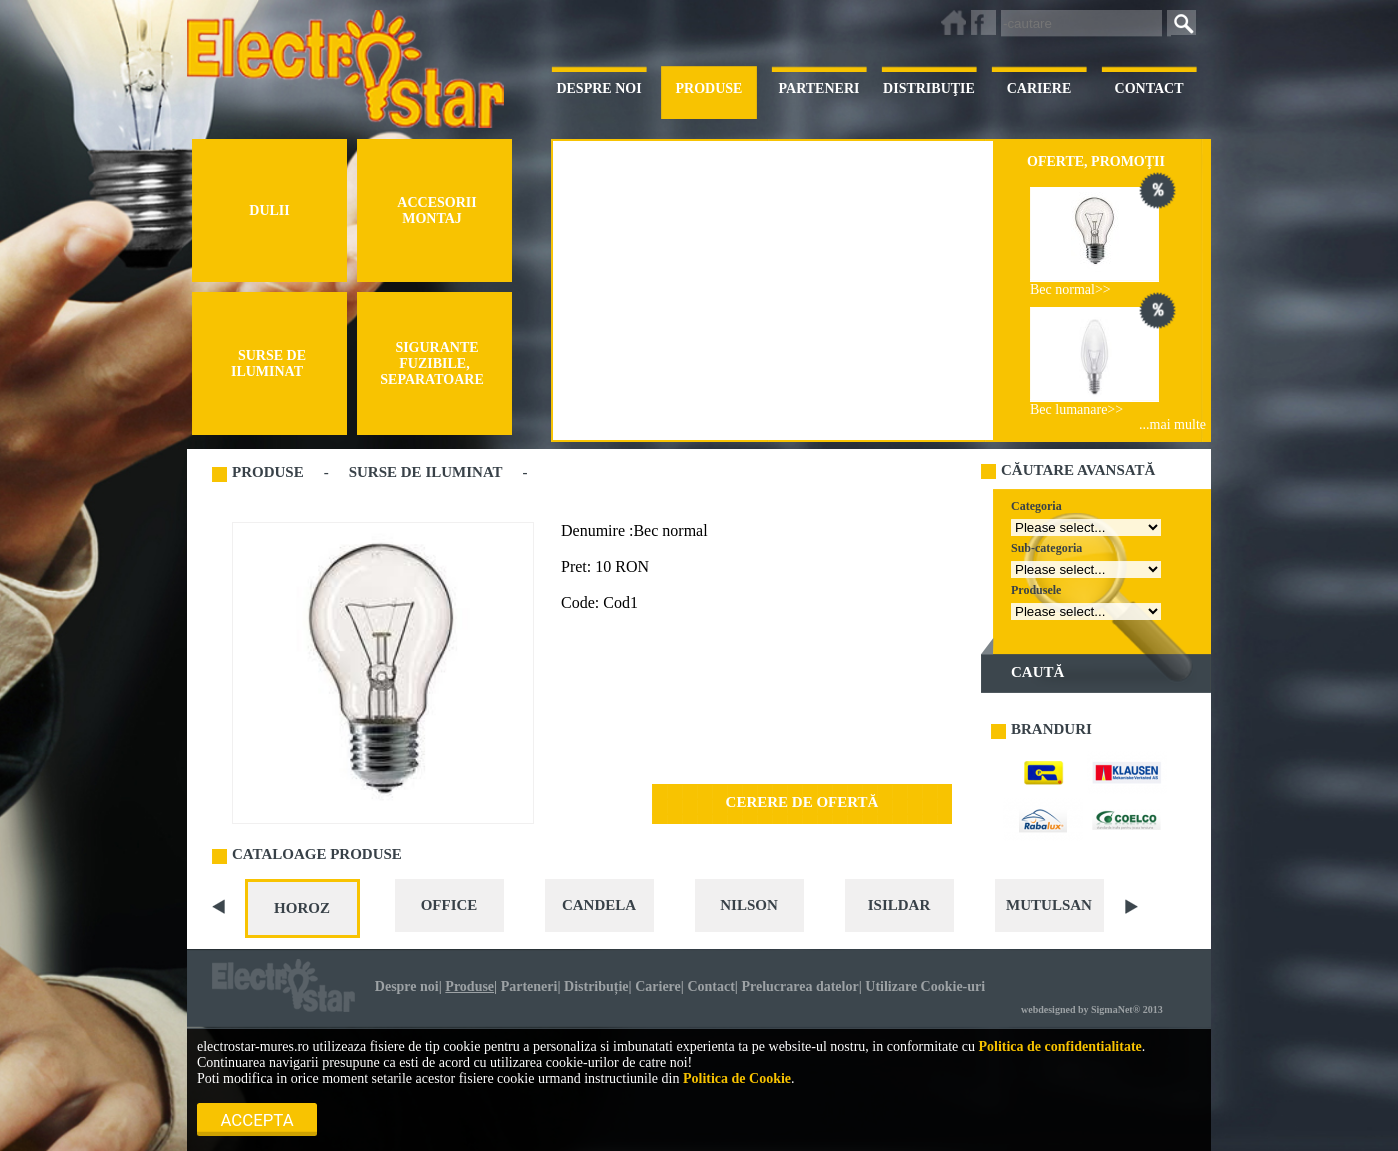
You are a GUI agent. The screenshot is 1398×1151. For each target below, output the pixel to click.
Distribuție (596, 986)
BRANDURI (1051, 729)
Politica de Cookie (737, 1078)
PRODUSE (268, 472)
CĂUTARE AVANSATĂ (1078, 470)
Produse (469, 986)
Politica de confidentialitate (1059, 1046)
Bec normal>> (1070, 289)
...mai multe (1172, 424)
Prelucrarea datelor (799, 986)
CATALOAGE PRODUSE (317, 854)
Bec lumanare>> (1076, 409)
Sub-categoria (1046, 548)
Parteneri (529, 986)
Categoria (1036, 506)
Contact (710, 986)
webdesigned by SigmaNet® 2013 (1092, 1009)
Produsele (1036, 590)
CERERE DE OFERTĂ (802, 802)
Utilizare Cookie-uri (925, 986)
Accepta (257, 1120)
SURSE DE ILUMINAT (426, 472)
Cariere (658, 986)
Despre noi (407, 986)
